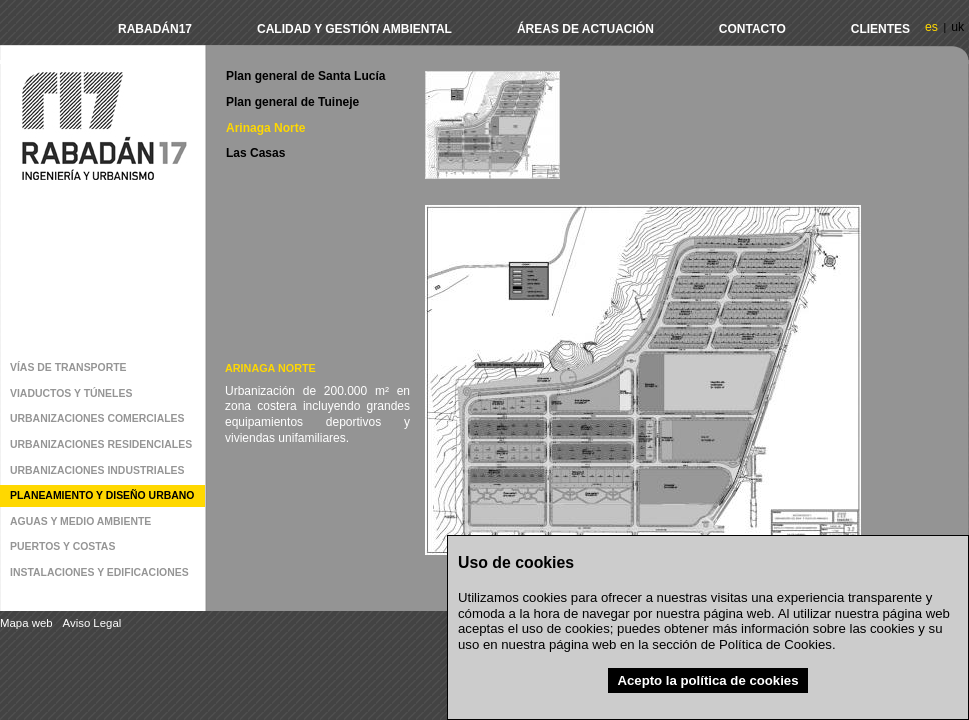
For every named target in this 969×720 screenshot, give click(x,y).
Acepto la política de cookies (707, 680)
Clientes (880, 29)
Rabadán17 (155, 29)
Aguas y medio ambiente (80, 521)
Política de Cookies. (777, 644)
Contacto (752, 29)
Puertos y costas (62, 546)
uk (957, 27)
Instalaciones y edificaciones (99, 572)
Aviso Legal (92, 623)
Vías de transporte (68, 367)
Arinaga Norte (265, 128)
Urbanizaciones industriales (97, 470)
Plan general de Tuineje (292, 102)
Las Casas (255, 153)
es (931, 27)
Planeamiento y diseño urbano (102, 495)
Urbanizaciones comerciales (97, 418)
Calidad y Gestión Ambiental (354, 29)
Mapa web (26, 623)
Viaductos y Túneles (71, 393)
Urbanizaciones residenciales (101, 444)
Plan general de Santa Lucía (305, 76)
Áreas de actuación (585, 29)
